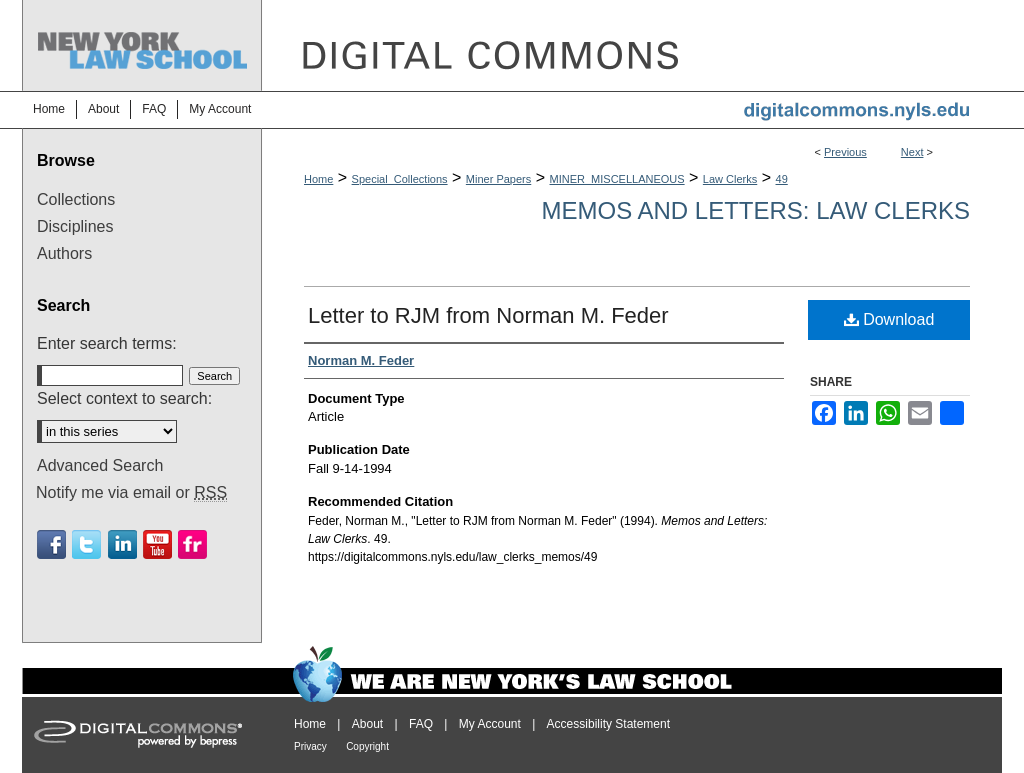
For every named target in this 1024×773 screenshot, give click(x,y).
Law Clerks (730, 179)
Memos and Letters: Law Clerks (755, 210)
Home (318, 179)
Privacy (310, 746)
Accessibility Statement (608, 724)
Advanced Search (100, 465)
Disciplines (75, 226)
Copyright (367, 746)
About (367, 724)
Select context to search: (124, 398)
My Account (490, 724)
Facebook (51, 544)
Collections (76, 199)
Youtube (157, 544)
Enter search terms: (107, 343)
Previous (845, 152)
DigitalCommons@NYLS (632, 45)
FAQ (421, 724)
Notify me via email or (131, 493)
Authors (64, 253)
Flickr (192, 544)
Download (889, 319)
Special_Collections (400, 179)
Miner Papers (498, 179)
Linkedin (122, 544)
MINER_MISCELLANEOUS (617, 179)
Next (912, 152)
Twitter (86, 544)
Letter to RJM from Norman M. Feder (488, 315)
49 (782, 179)
